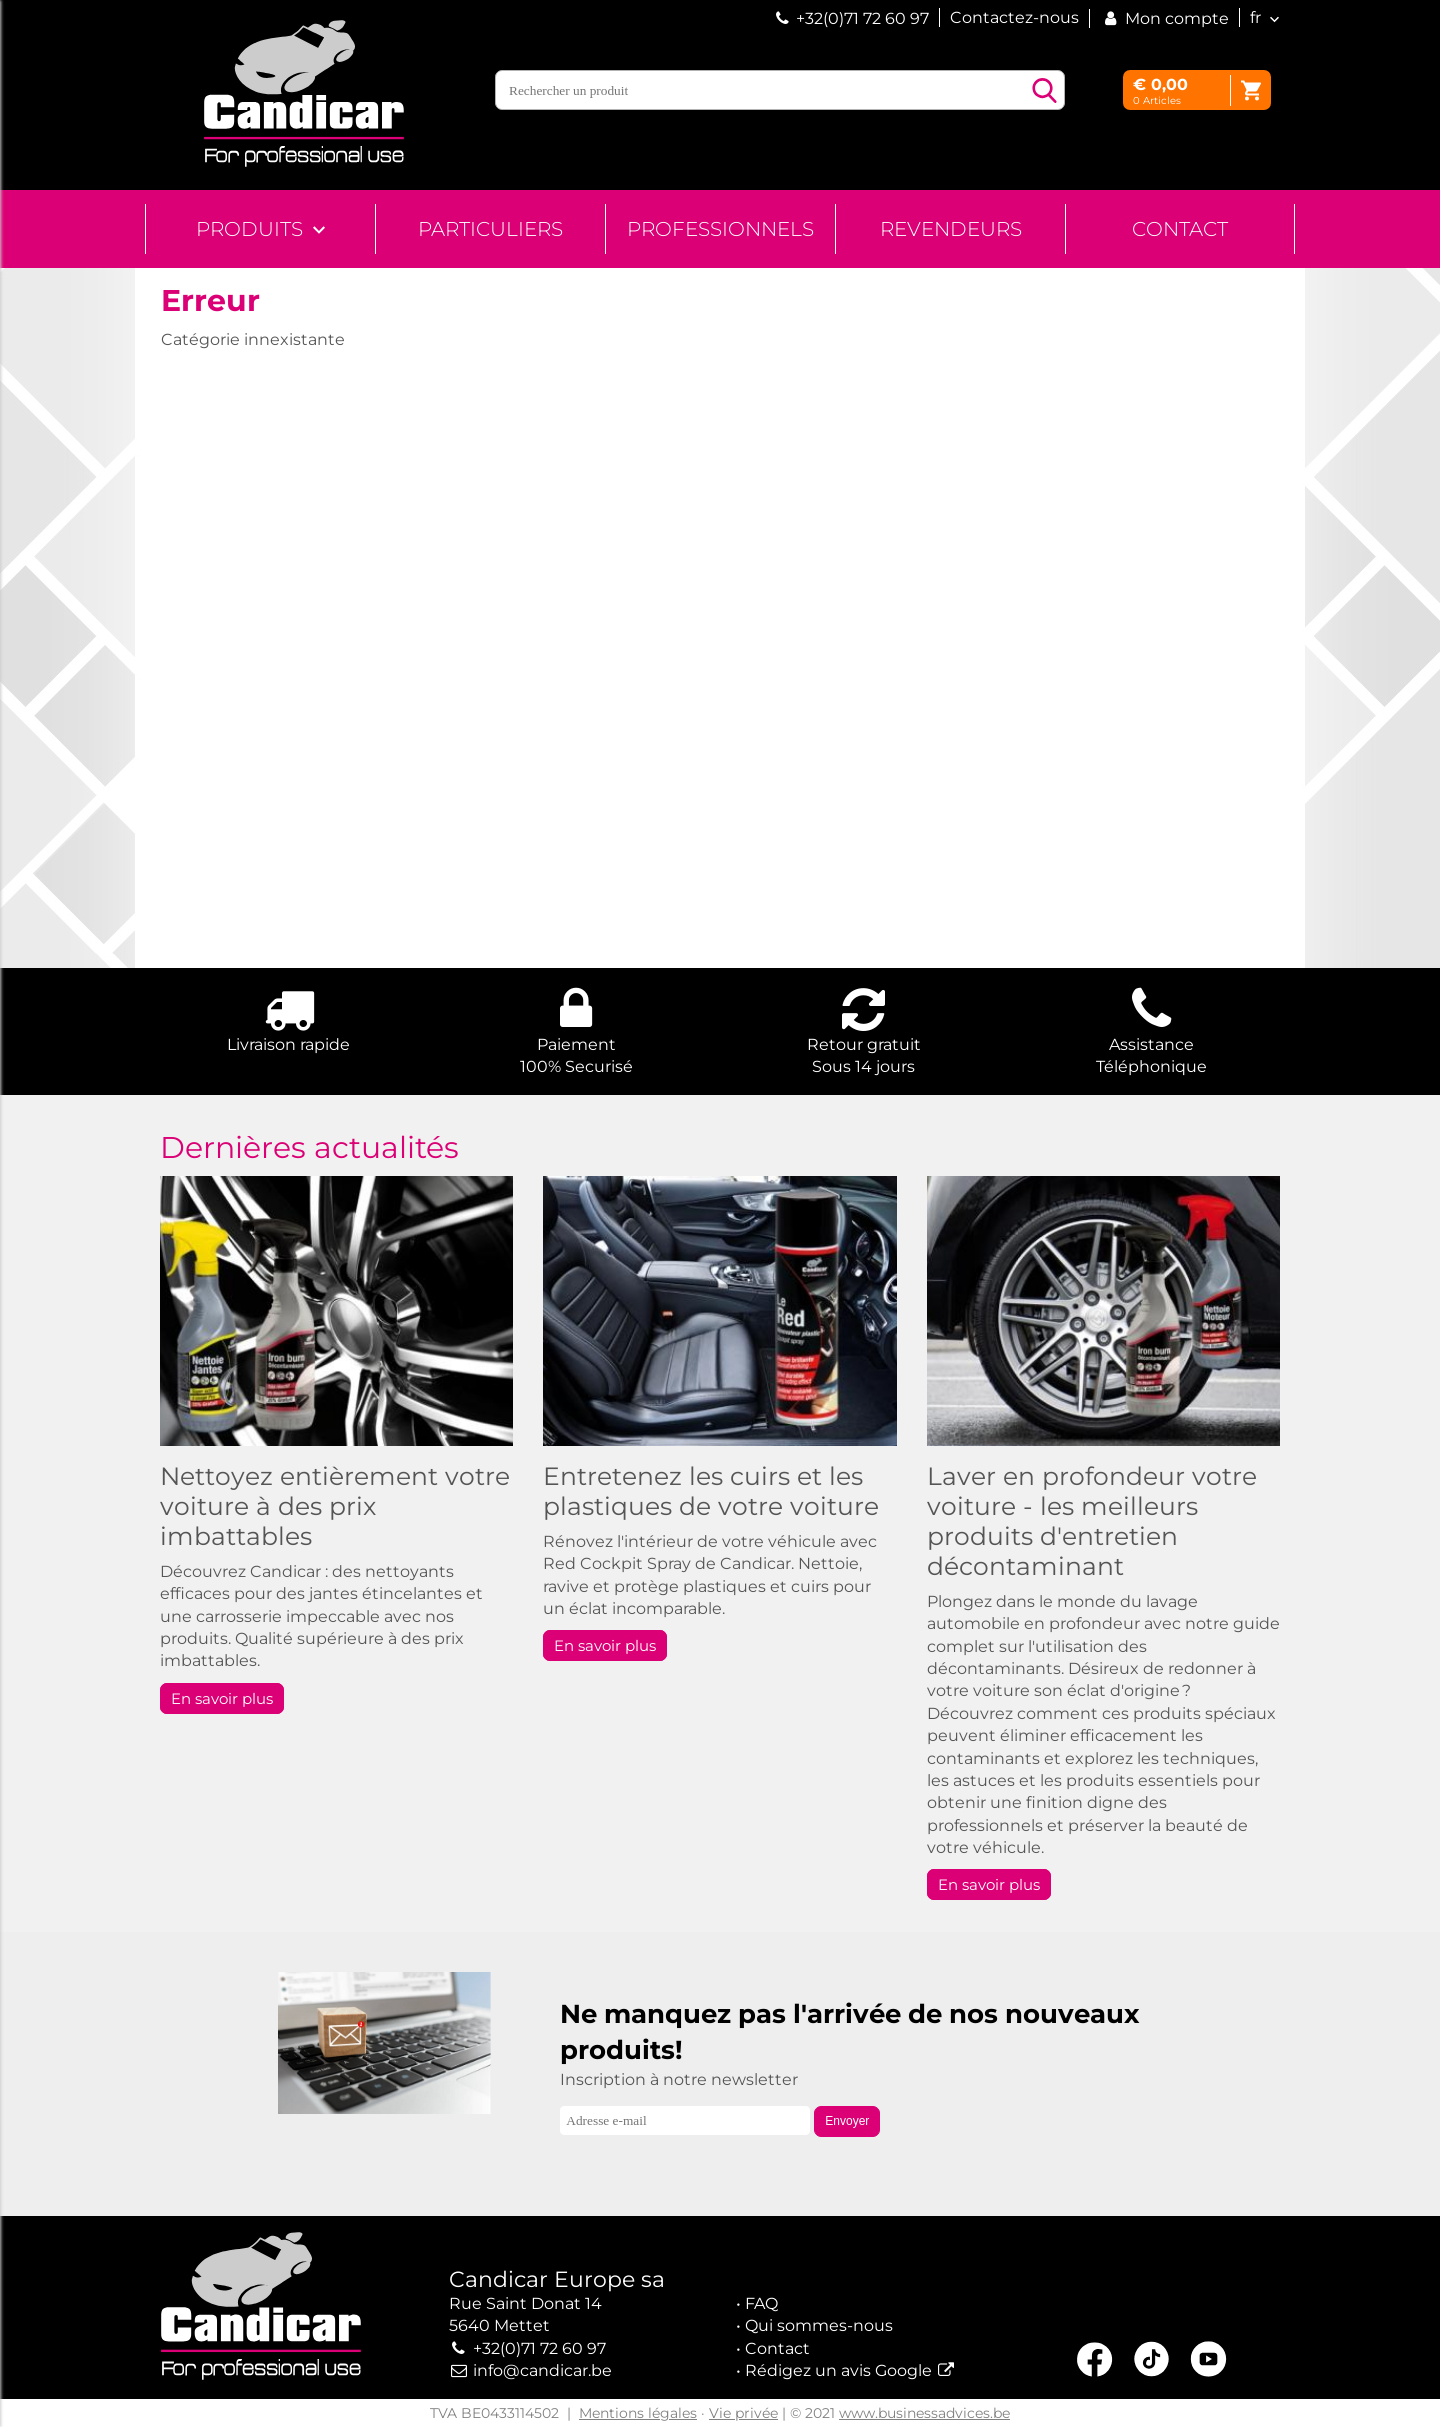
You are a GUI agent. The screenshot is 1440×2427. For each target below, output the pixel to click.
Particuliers (490, 229)
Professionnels (720, 229)
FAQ (761, 2303)
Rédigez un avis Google (838, 2370)
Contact (1180, 229)
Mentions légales (638, 2413)
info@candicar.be (542, 2370)
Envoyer (847, 2121)
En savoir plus (222, 1698)
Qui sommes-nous (819, 2325)
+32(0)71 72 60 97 (862, 18)
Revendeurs (951, 229)
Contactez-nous (1014, 17)
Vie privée (743, 2413)
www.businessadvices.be (924, 2413)
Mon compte (1164, 18)
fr (1255, 17)
